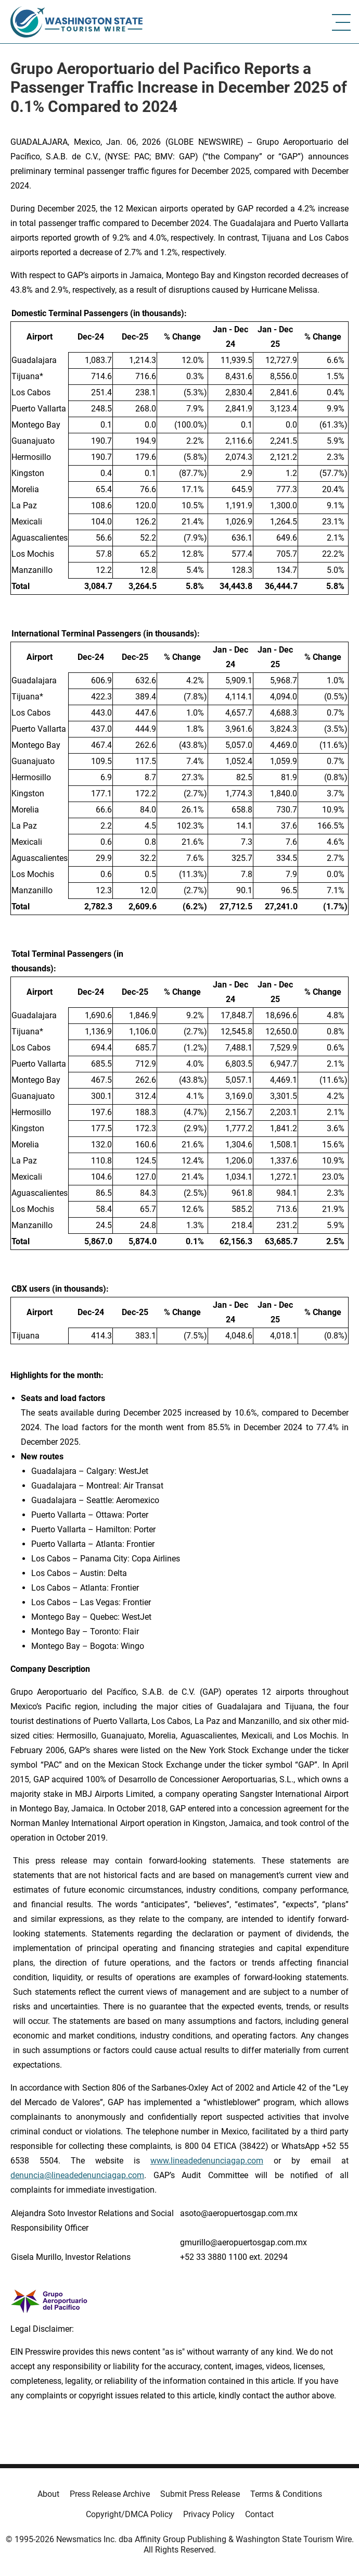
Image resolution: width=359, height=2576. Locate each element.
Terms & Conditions (286, 2494)
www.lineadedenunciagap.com (206, 2161)
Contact (259, 2514)
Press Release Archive (110, 2494)
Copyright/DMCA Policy (129, 2514)
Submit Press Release (200, 2494)
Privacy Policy (209, 2514)
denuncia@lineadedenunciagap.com (77, 2175)
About (48, 2494)
